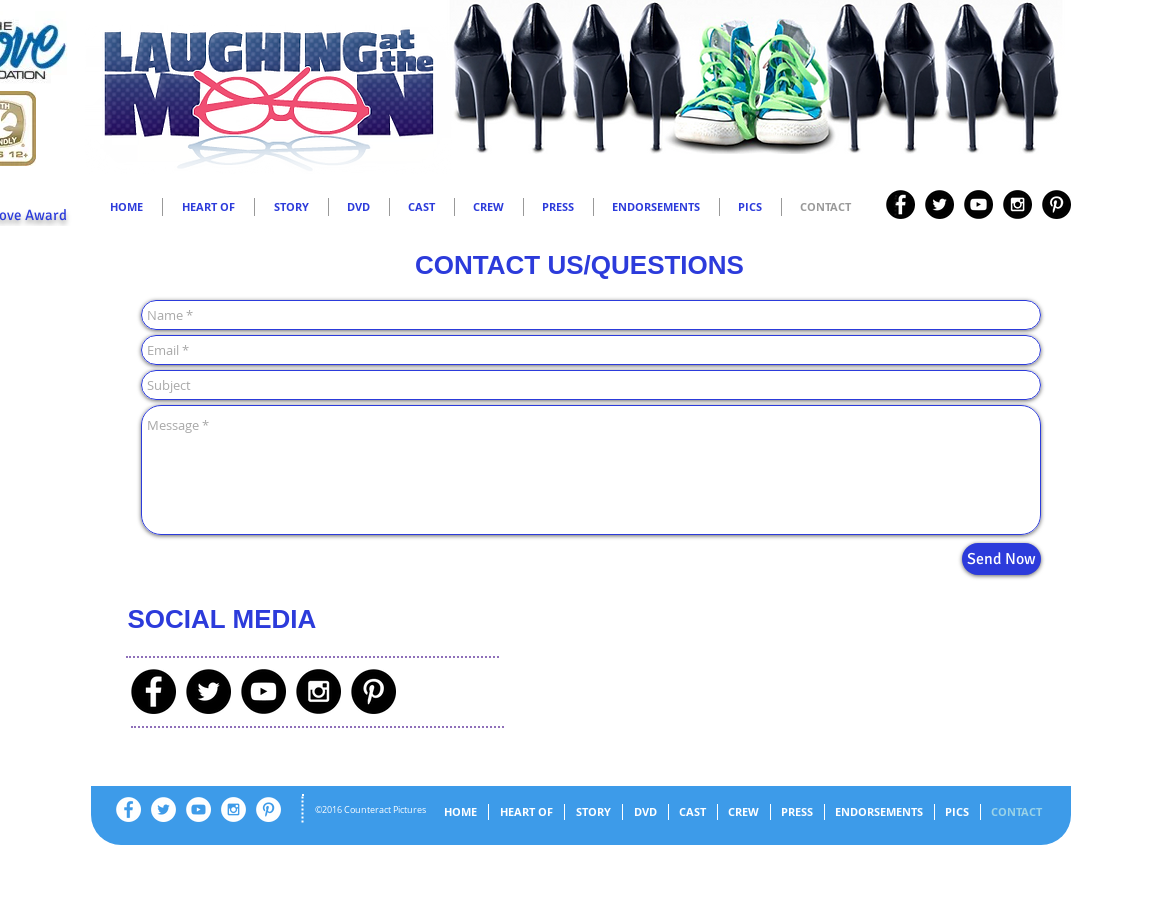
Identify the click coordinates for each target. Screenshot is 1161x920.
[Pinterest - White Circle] (268, 809)
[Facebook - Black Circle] (900, 204)
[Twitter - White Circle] (163, 809)
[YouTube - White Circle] (198, 809)
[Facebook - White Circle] (128, 809)
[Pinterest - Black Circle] (1056, 204)
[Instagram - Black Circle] (1017, 204)
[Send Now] (1001, 559)
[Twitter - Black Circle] (939, 204)
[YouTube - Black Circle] (978, 204)
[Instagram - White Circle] (233, 809)
